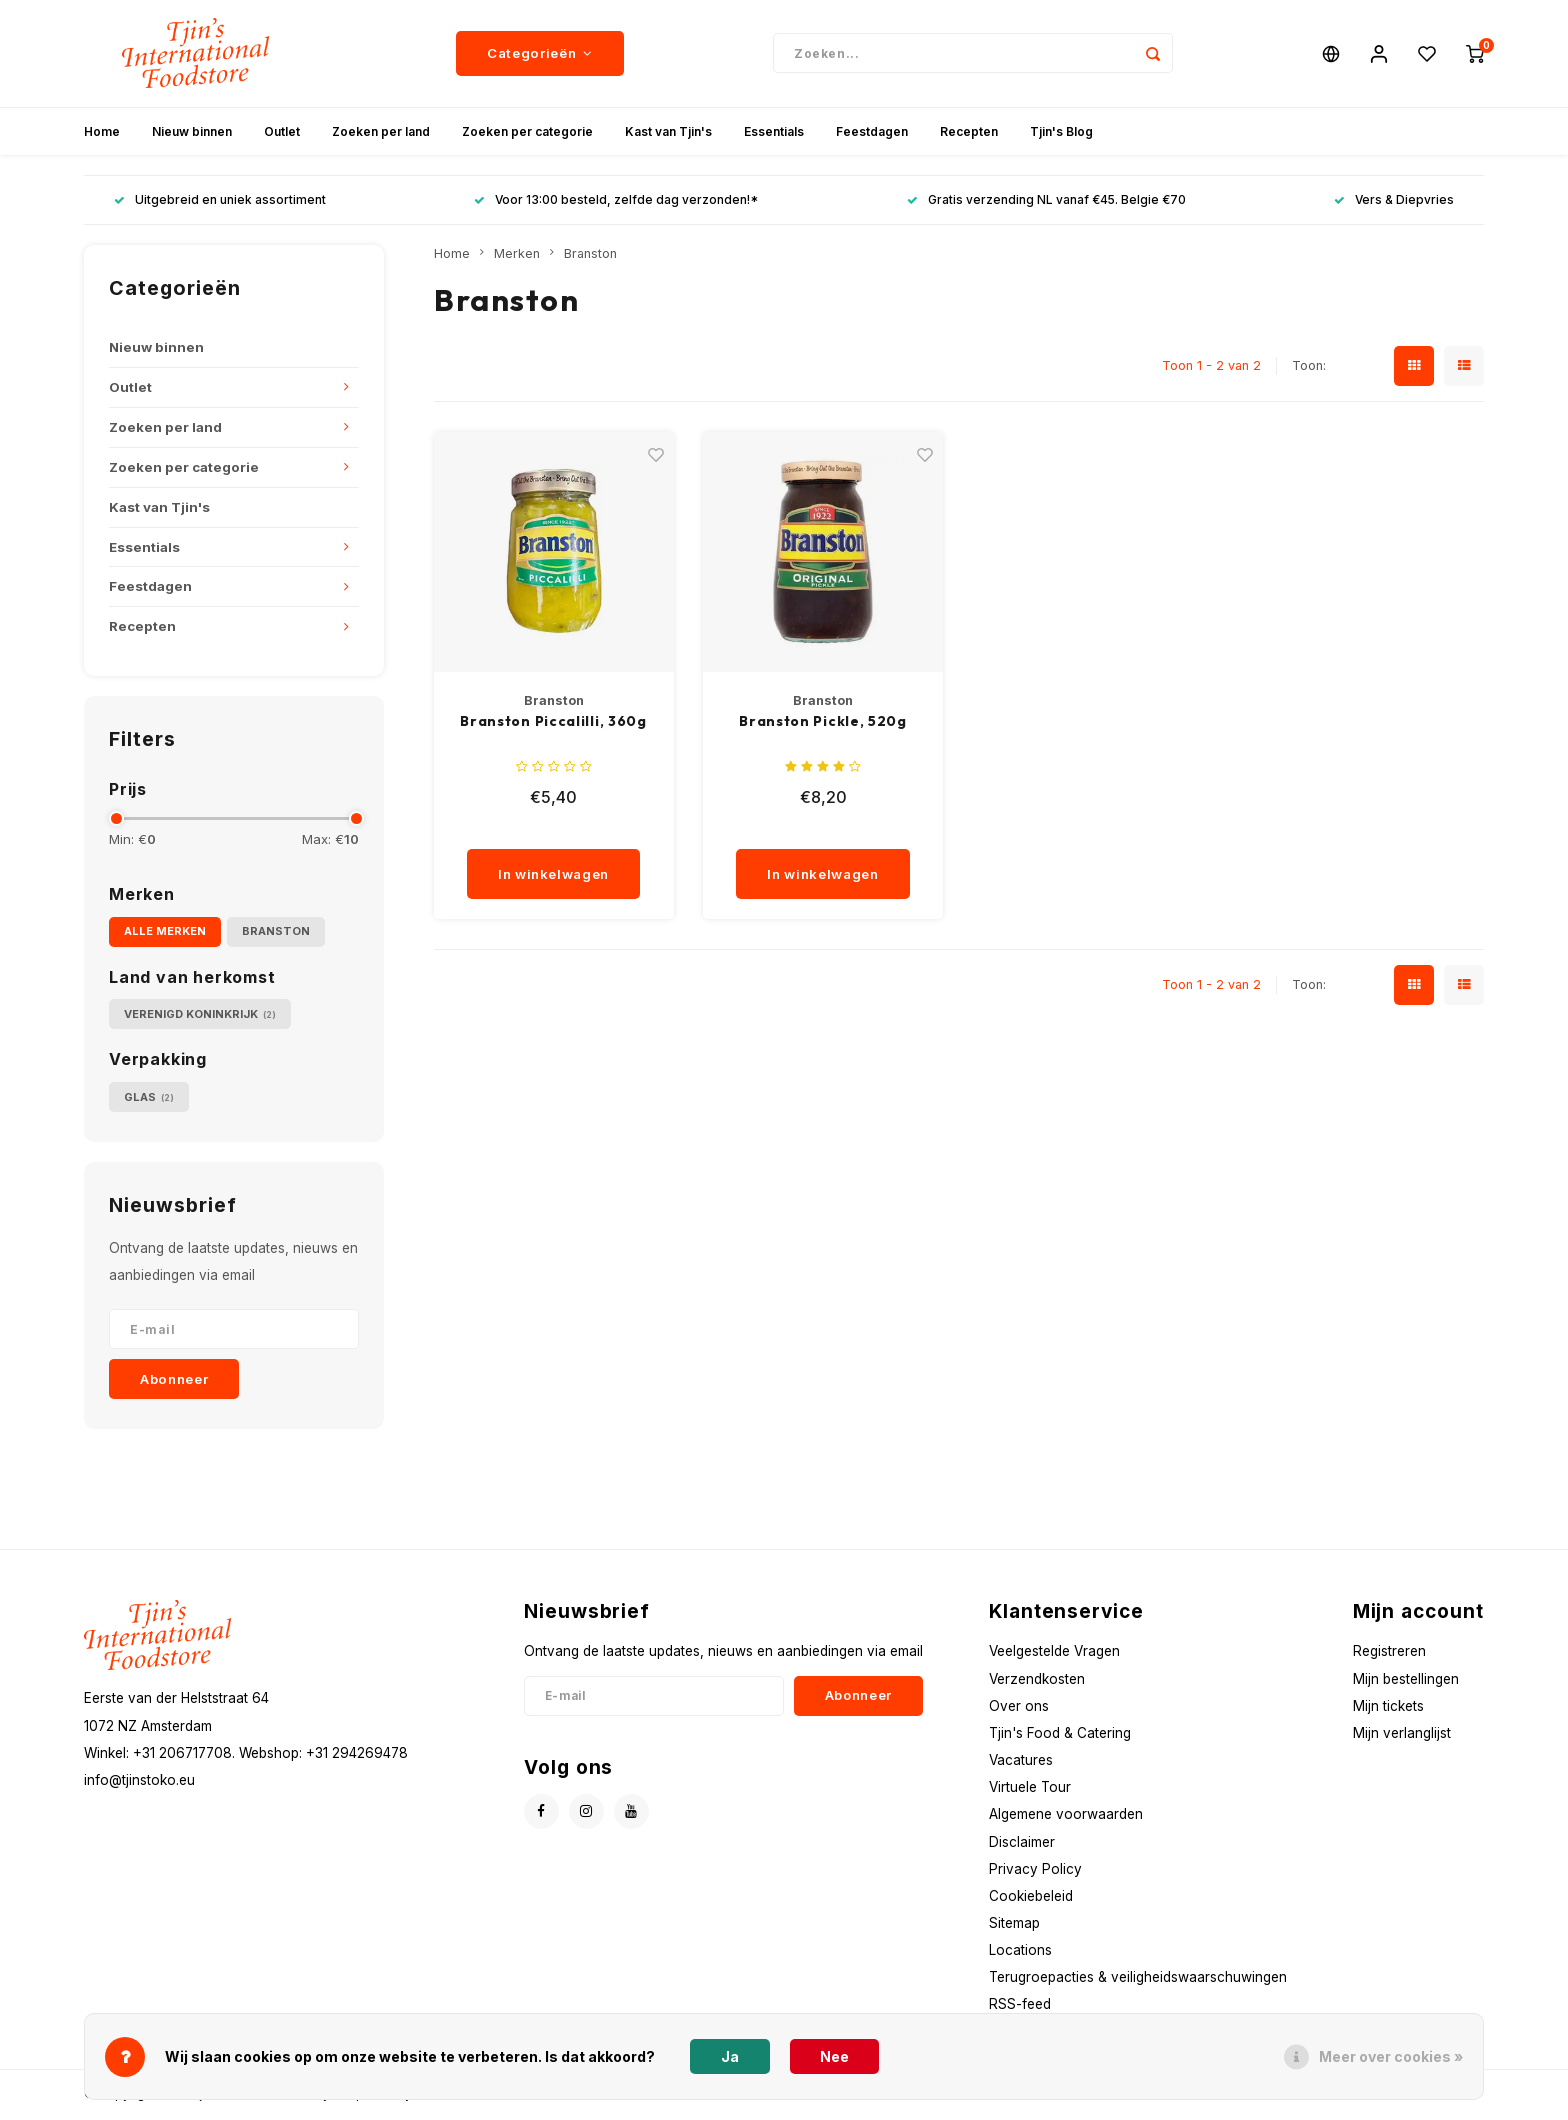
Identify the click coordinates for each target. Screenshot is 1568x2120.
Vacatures (1021, 1763)
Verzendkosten (1037, 1682)
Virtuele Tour (1030, 1791)
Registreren (1389, 1655)
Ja (730, 2056)
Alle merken (165, 934)
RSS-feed (1020, 2008)
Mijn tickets (1388, 1709)
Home (102, 134)
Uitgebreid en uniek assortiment (220, 203)
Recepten (969, 134)
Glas (149, 1100)
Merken (517, 256)
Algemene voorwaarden (1066, 1818)
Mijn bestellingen (1406, 1682)
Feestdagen (872, 134)
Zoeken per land (381, 134)
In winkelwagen (553, 877)
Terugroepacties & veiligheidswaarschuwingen (1138, 1981)
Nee (834, 2056)
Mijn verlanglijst (1402, 1736)
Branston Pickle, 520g (823, 725)
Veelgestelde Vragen (1054, 1655)
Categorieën (540, 55)
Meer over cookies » (1391, 2056)
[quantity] (560, 833)
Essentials (774, 134)
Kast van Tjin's (668, 134)
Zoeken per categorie (527, 134)
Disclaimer (1022, 1845)
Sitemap (1014, 1926)
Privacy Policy (1035, 1872)
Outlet (282, 134)
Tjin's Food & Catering (1060, 1736)
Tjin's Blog (1061, 134)
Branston (276, 934)
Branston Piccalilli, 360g (553, 725)
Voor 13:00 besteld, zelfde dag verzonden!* (616, 203)
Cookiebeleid (1031, 1899)
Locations (1020, 1954)
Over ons (1019, 1709)
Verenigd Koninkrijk (200, 1017)
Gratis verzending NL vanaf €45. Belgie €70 (1046, 203)
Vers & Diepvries (1394, 203)
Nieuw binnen (192, 134)
